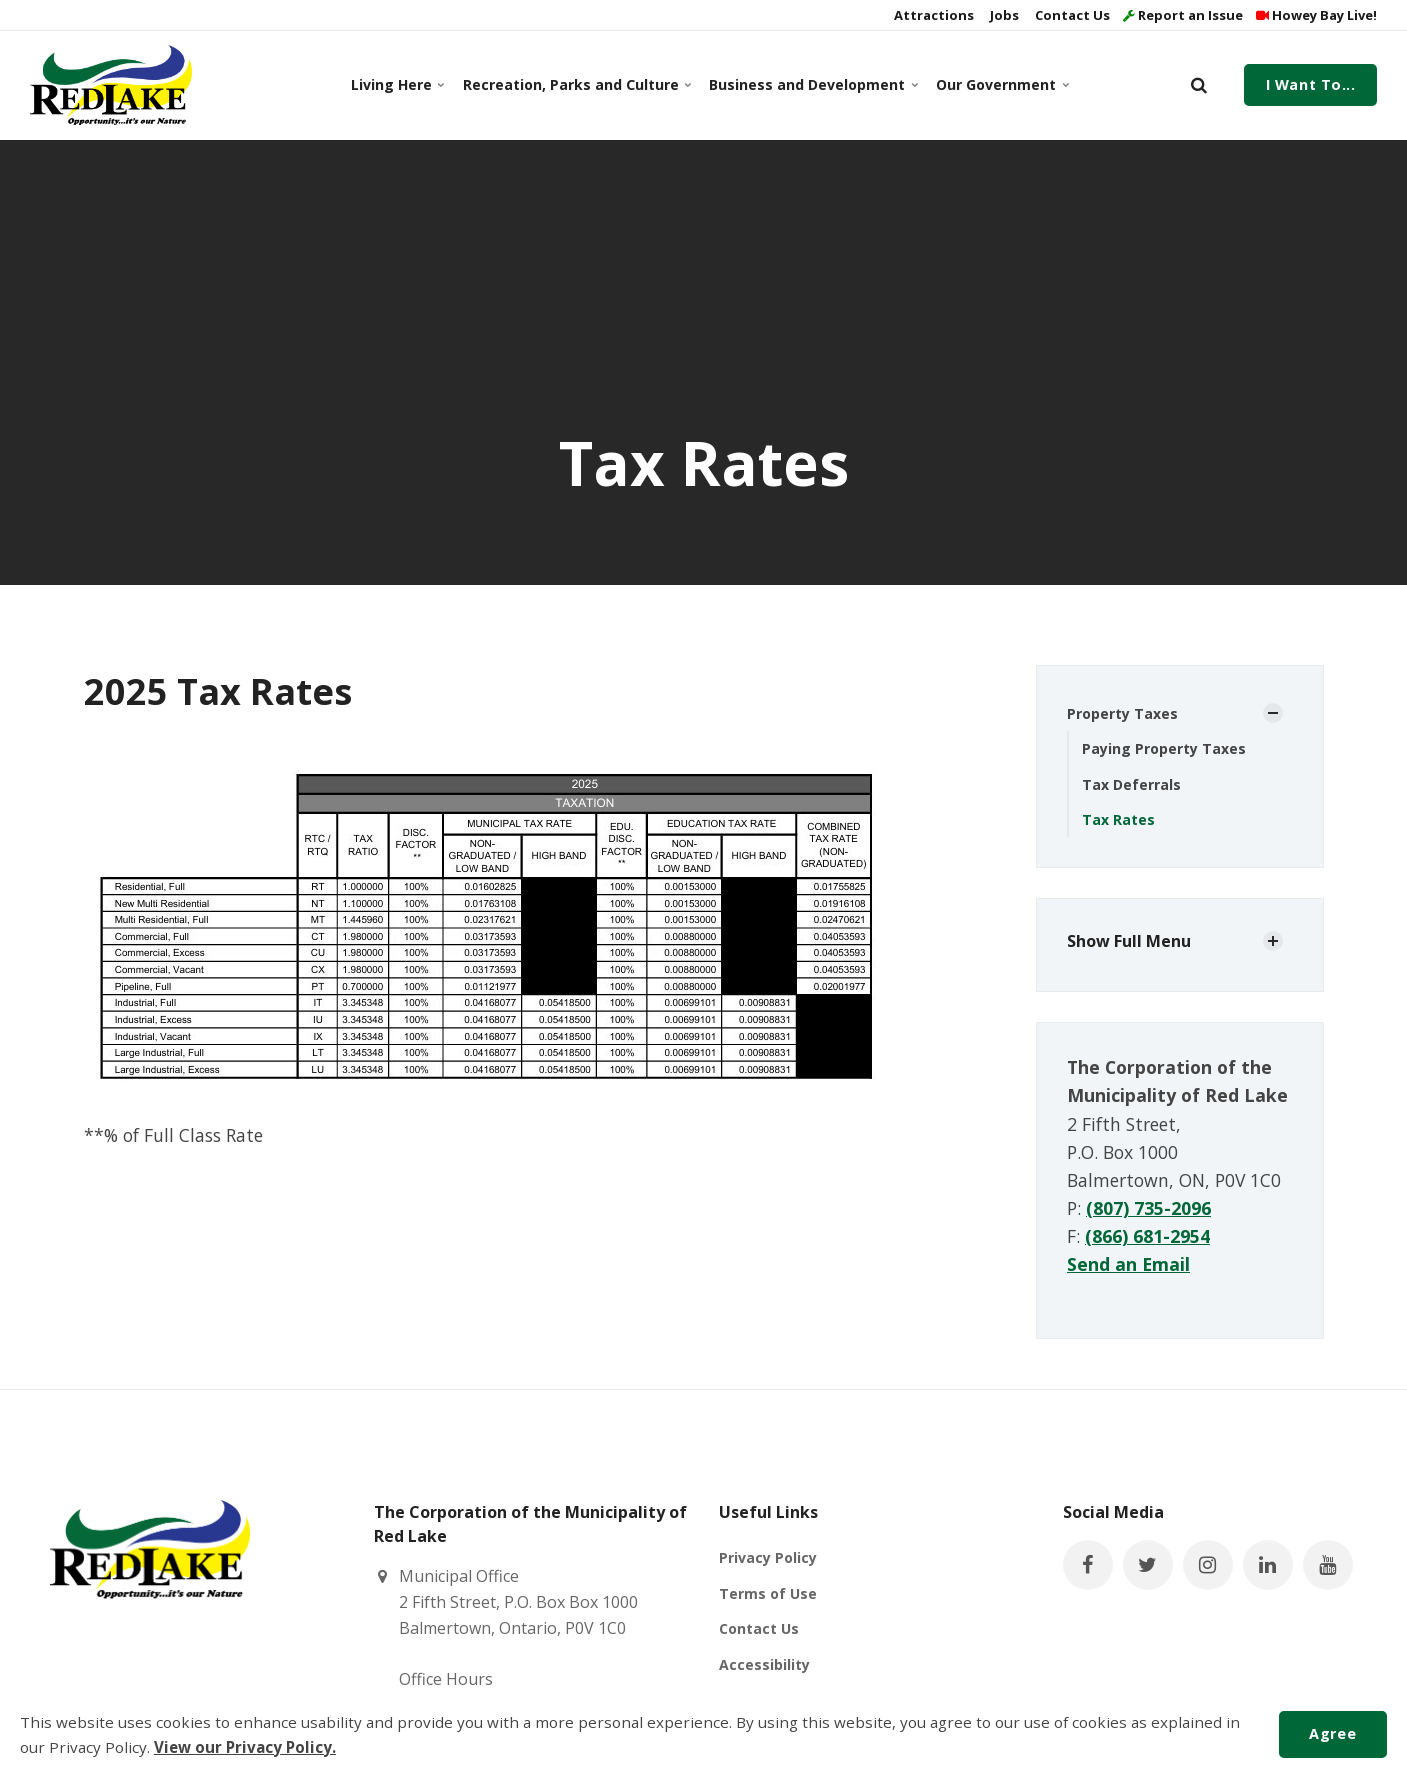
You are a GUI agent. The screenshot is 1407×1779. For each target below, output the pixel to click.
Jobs (1003, 15)
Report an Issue (1183, 15)
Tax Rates (1118, 819)
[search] (1199, 85)
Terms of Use (768, 1593)
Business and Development (810, 84)
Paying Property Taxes (1164, 748)
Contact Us (1071, 15)
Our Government (1000, 84)
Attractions (932, 15)
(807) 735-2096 (1148, 1208)
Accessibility (764, 1664)
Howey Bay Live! (1316, 15)
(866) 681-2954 (1147, 1236)
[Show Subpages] (1273, 713)
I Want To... (1311, 84)
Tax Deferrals (1131, 784)
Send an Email (1128, 1264)
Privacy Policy (768, 1557)
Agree (1332, 1733)
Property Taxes (1122, 713)
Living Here (397, 84)
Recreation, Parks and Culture (574, 84)
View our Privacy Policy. (245, 1747)
